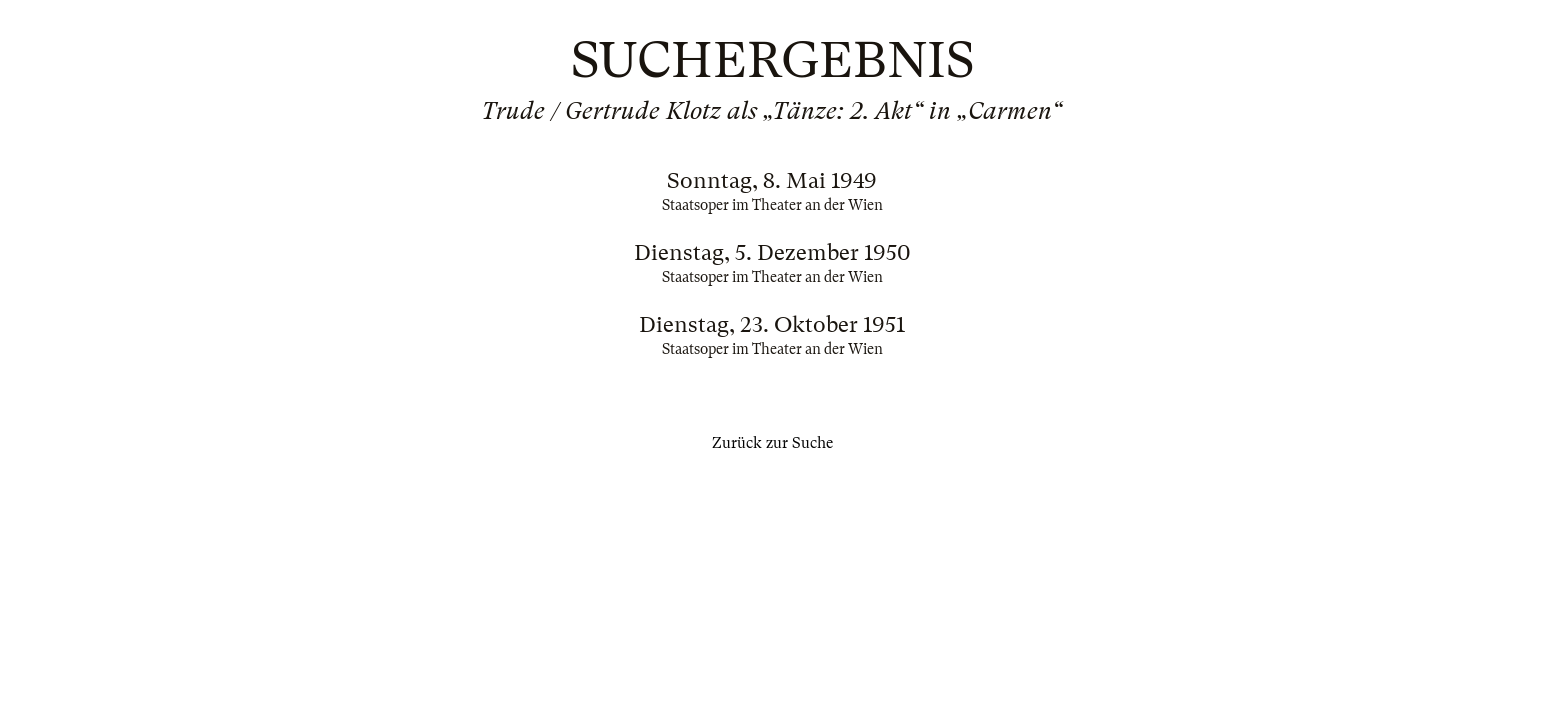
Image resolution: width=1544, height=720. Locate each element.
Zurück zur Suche (772, 443)
